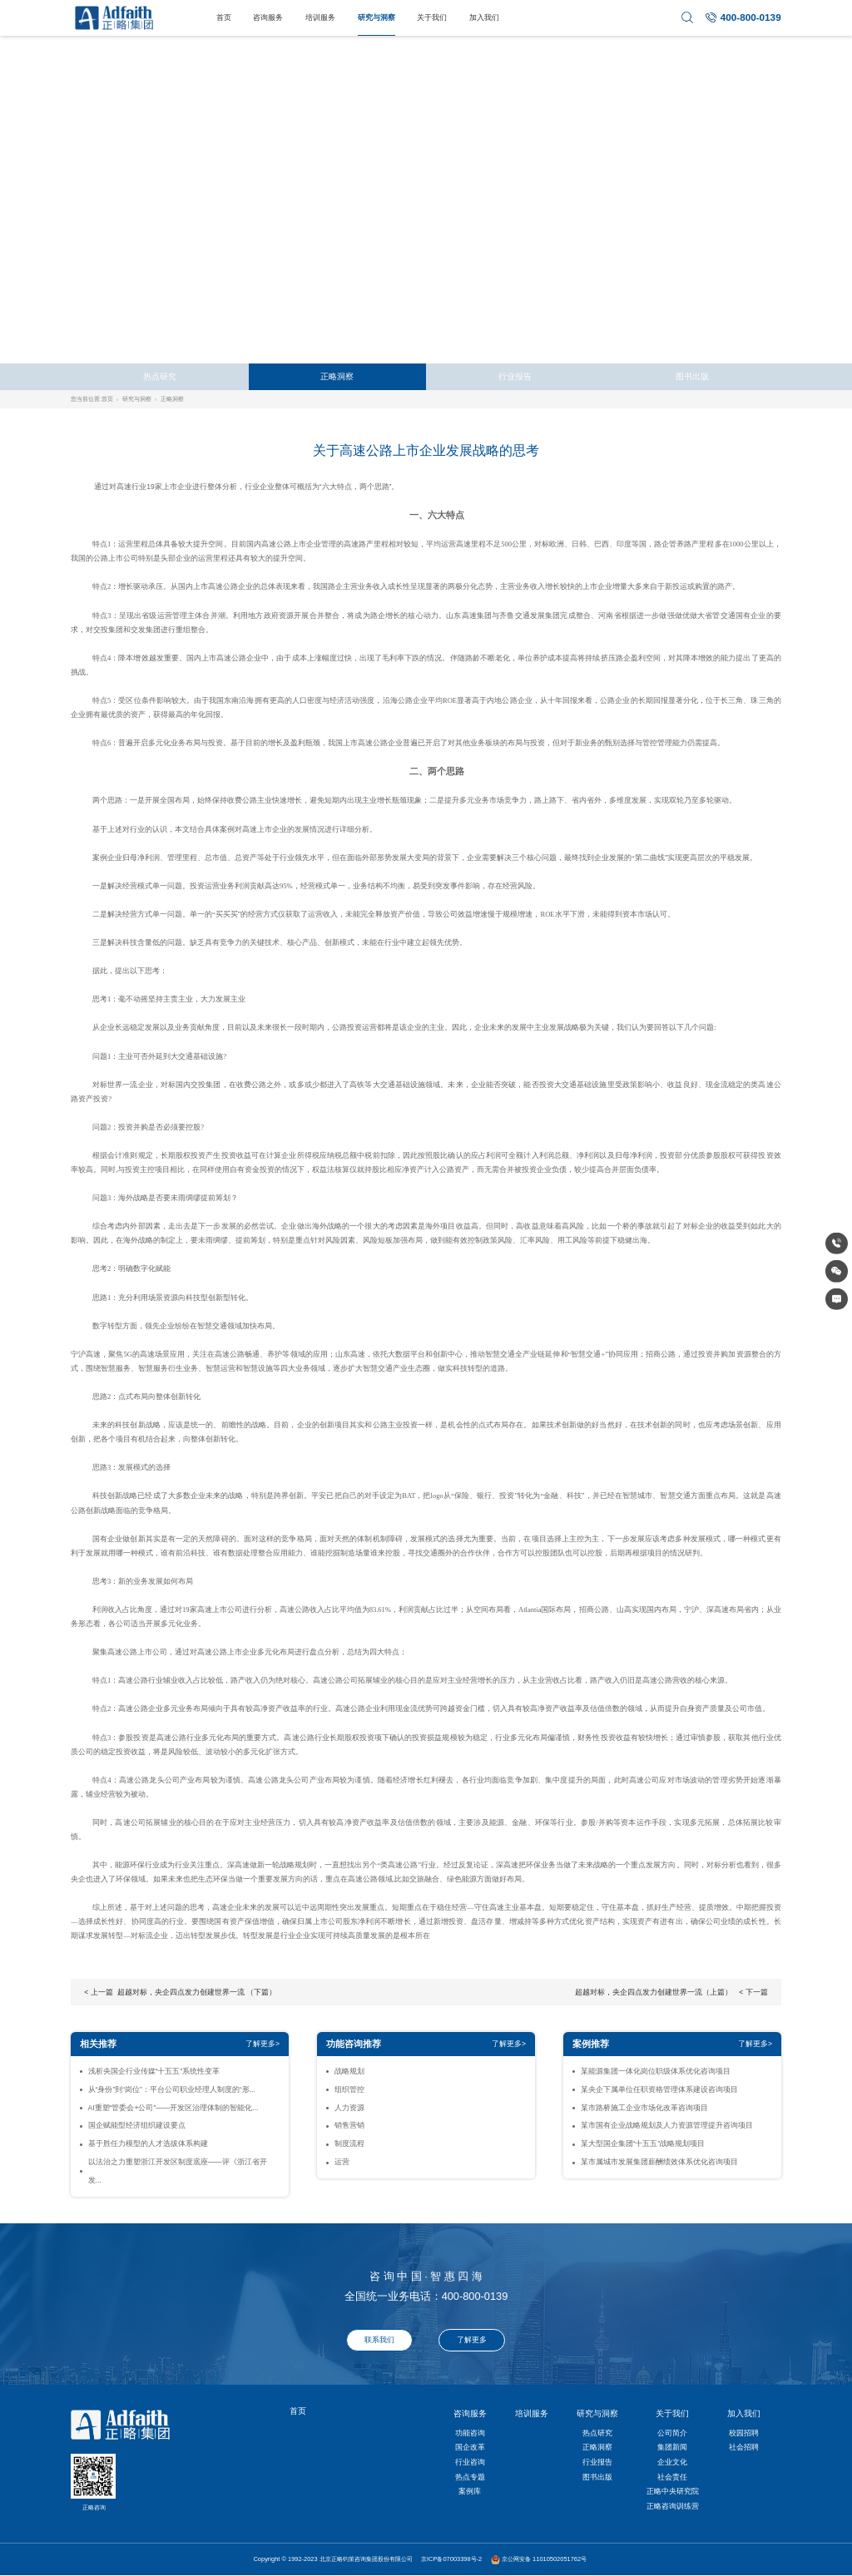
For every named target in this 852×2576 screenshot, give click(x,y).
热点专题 (470, 2477)
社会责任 (672, 2477)
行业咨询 (470, 2462)
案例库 (469, 2491)
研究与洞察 (376, 17)
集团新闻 (672, 2447)
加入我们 (484, 17)
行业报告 (515, 376)
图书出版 (692, 376)
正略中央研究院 (672, 2491)
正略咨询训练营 (672, 2506)
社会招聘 (744, 2447)
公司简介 (672, 2433)
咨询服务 (268, 17)
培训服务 (320, 17)
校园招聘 (744, 2433)
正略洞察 (337, 376)
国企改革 (470, 2447)
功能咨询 (470, 2433)
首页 (223, 17)
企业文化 (672, 2462)
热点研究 (159, 376)
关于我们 (432, 17)
